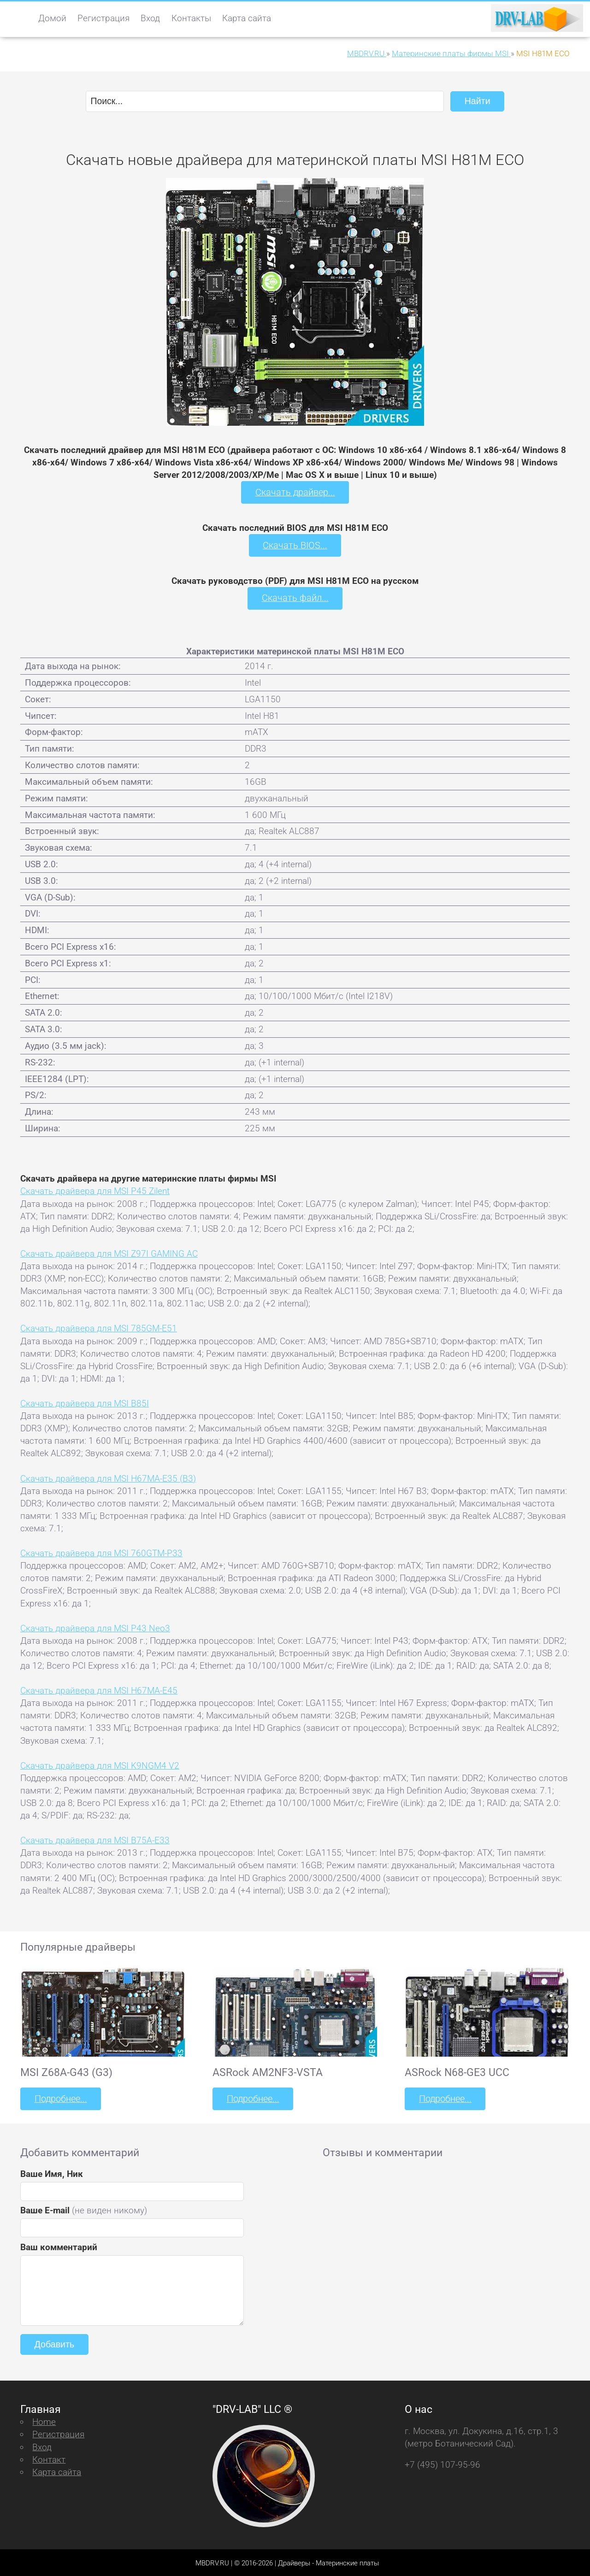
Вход (150, 18)
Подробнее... (60, 2097)
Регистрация (103, 18)
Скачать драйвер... (295, 492)
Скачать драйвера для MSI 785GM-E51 (98, 1327)
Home (44, 2420)
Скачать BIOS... (295, 544)
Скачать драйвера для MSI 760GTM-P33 (101, 1552)
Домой (52, 18)
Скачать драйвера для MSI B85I (84, 1402)
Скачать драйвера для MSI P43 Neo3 (95, 1627)
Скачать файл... (295, 597)
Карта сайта (246, 18)
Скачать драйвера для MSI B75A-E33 (95, 1839)
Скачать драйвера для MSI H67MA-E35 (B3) (108, 1477)
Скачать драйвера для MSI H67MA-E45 (98, 1689)
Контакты (191, 18)
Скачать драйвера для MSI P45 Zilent (95, 1190)
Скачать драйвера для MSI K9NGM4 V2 (99, 1764)
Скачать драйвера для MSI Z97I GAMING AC (109, 1252)
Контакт (48, 2457)
